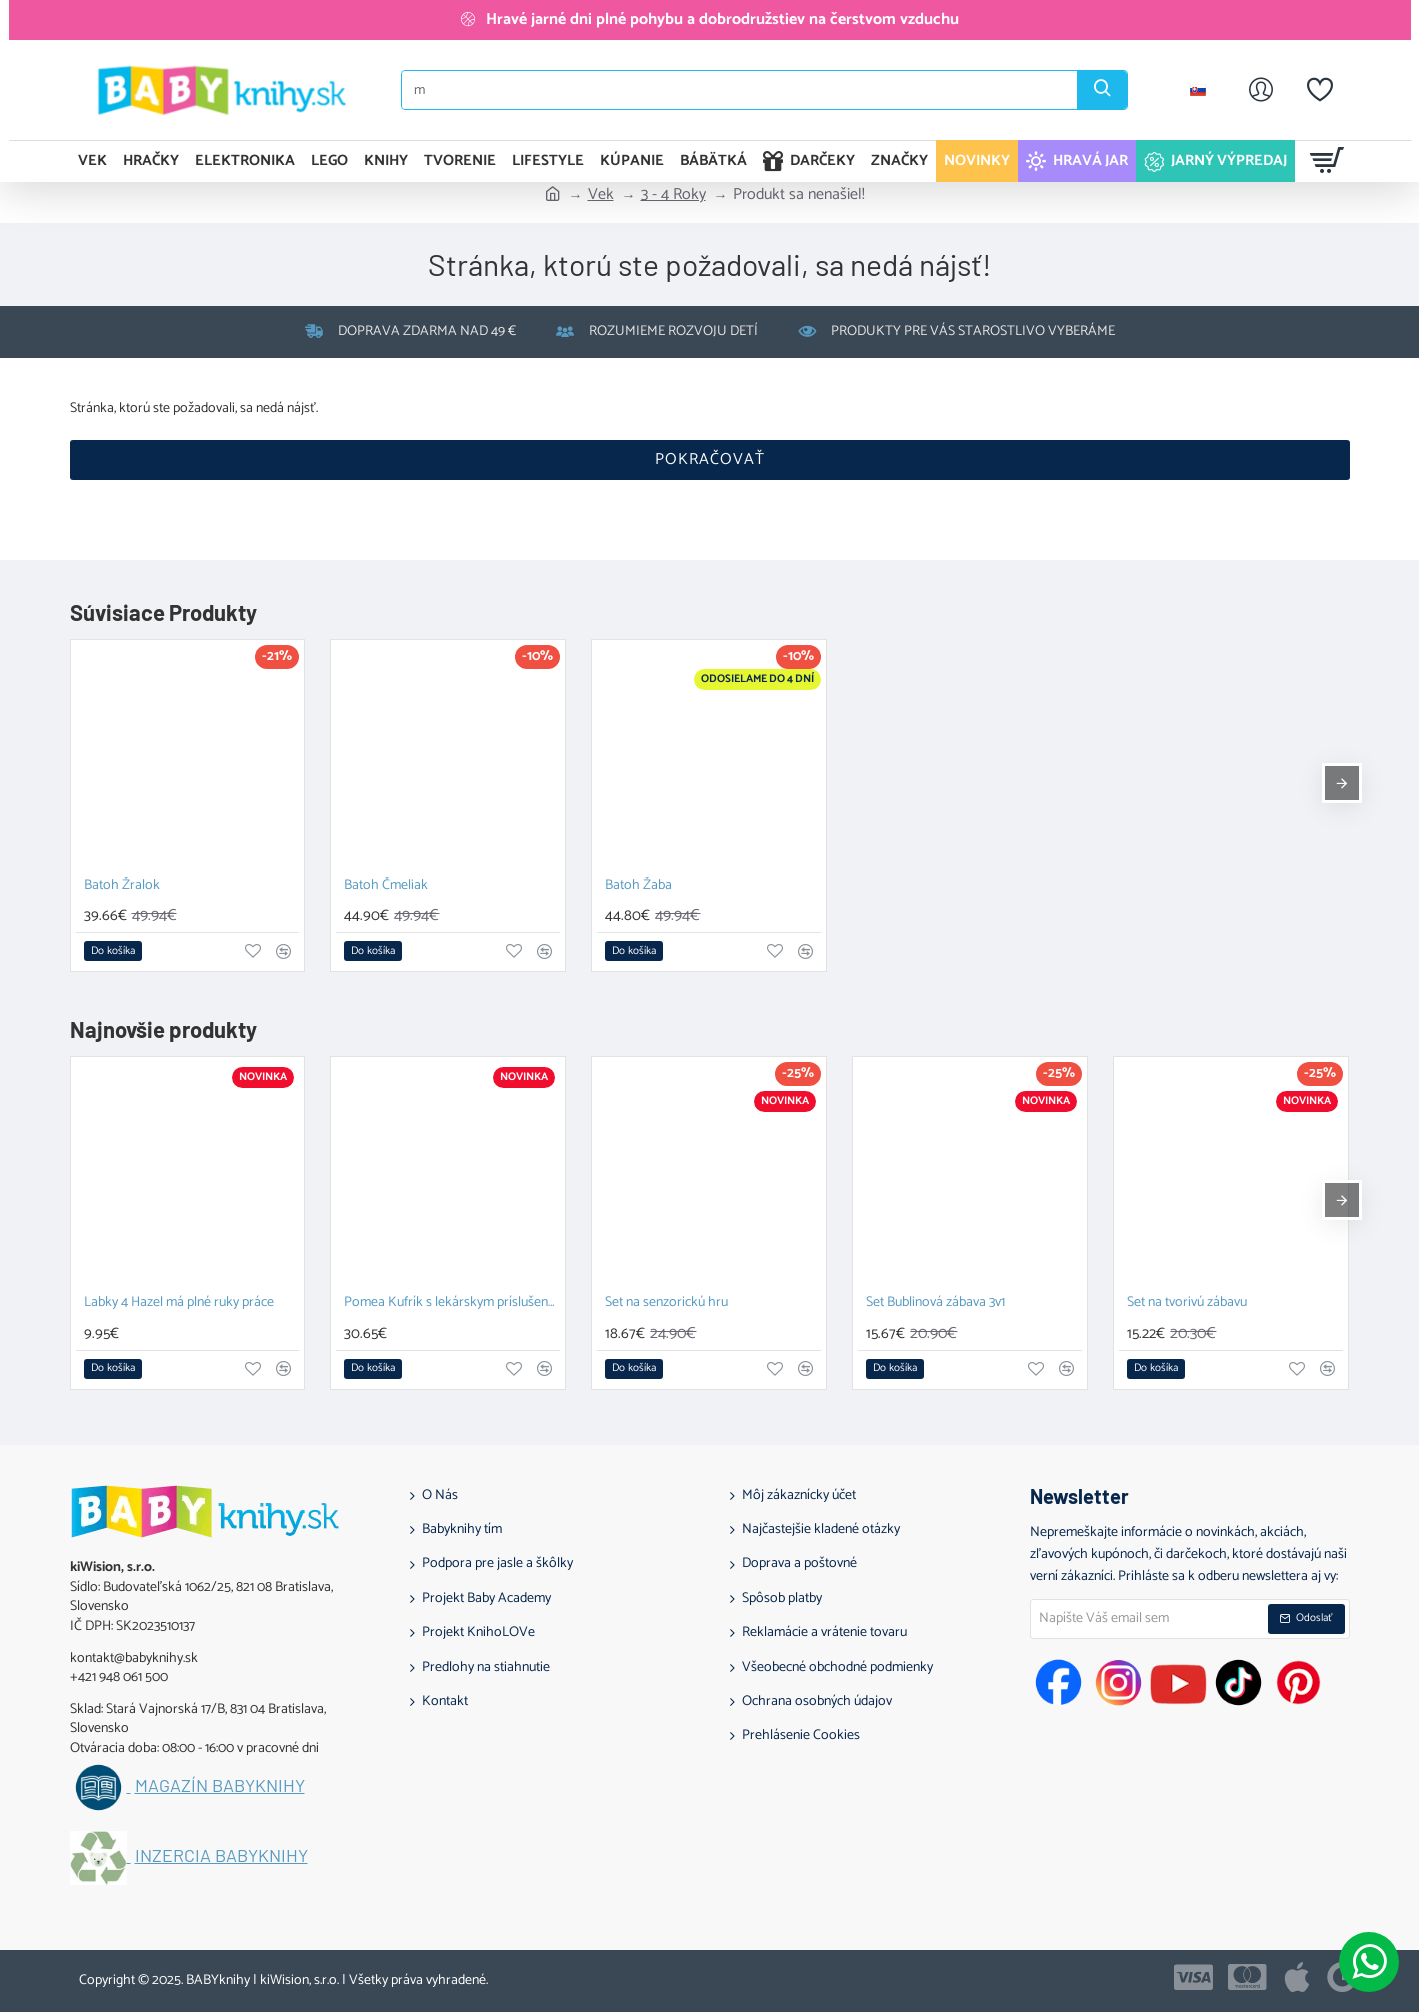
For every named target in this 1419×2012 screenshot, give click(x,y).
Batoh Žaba (638, 886)
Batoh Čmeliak (386, 886)
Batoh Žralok (122, 886)
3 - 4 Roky (673, 195)
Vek (601, 195)
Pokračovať (710, 459)
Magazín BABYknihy (220, 1786)
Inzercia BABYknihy (221, 1856)
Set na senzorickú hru (666, 1303)
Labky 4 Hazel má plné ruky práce (179, 1303)
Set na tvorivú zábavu (1187, 1303)
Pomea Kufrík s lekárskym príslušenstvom (452, 1303)
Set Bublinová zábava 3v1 (935, 1303)
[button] (113, 951)
